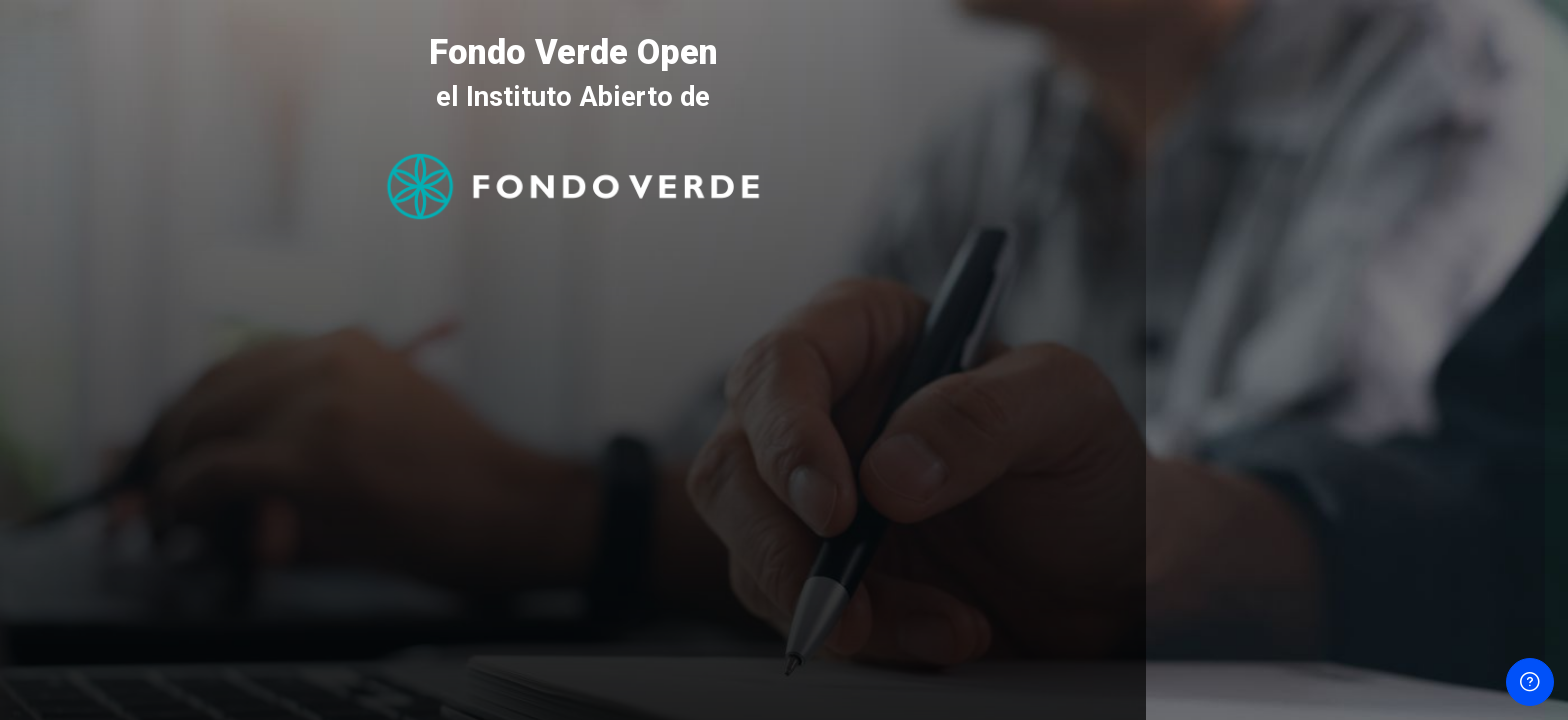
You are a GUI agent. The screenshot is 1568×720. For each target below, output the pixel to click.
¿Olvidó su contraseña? (1477, 482)
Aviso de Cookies (1357, 662)
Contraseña (1216, 388)
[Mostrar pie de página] (1530, 682)
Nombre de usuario (1242, 291)
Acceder (1357, 536)
